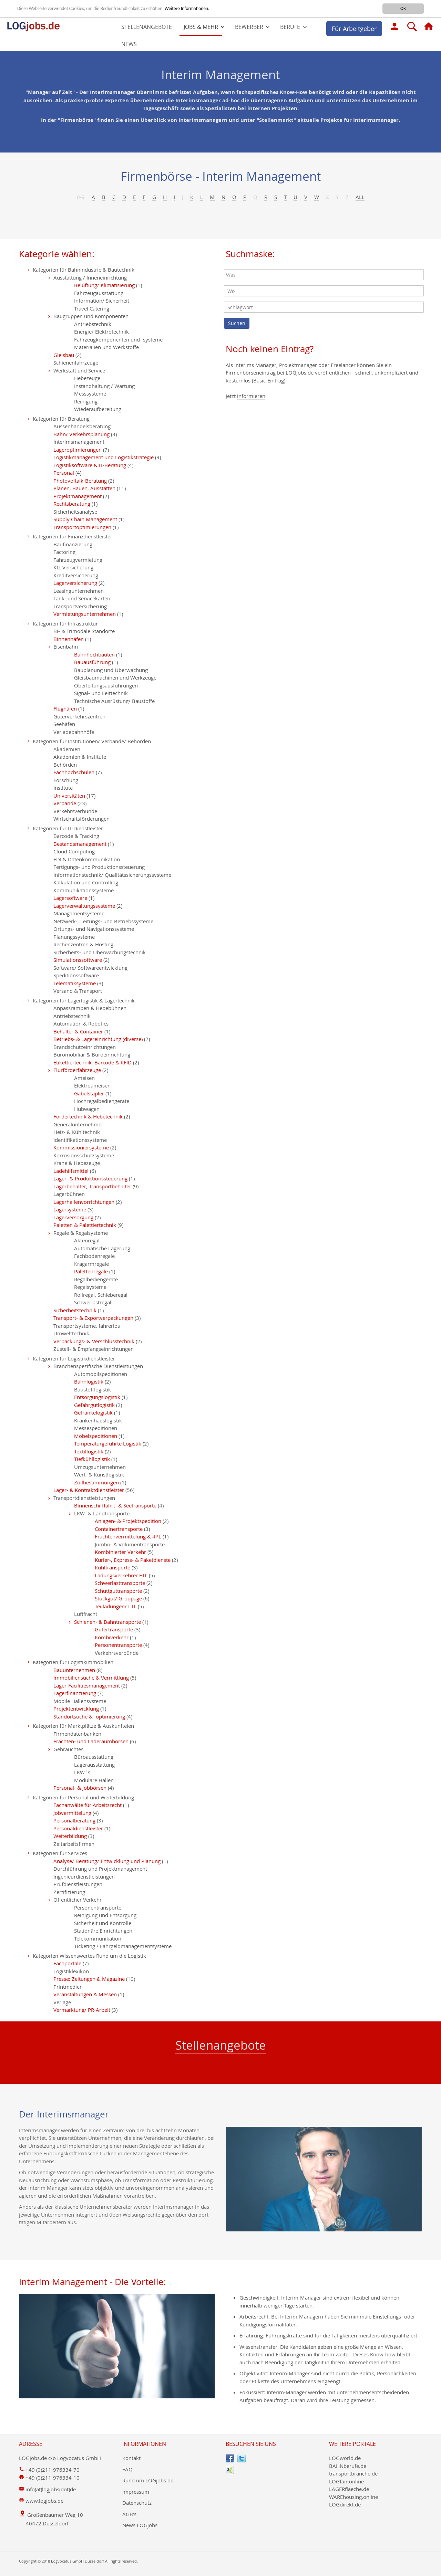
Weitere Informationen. (187, 8)
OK (403, 8)
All (360, 196)
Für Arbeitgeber (354, 28)
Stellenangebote (220, 2045)
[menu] (220, 36)
